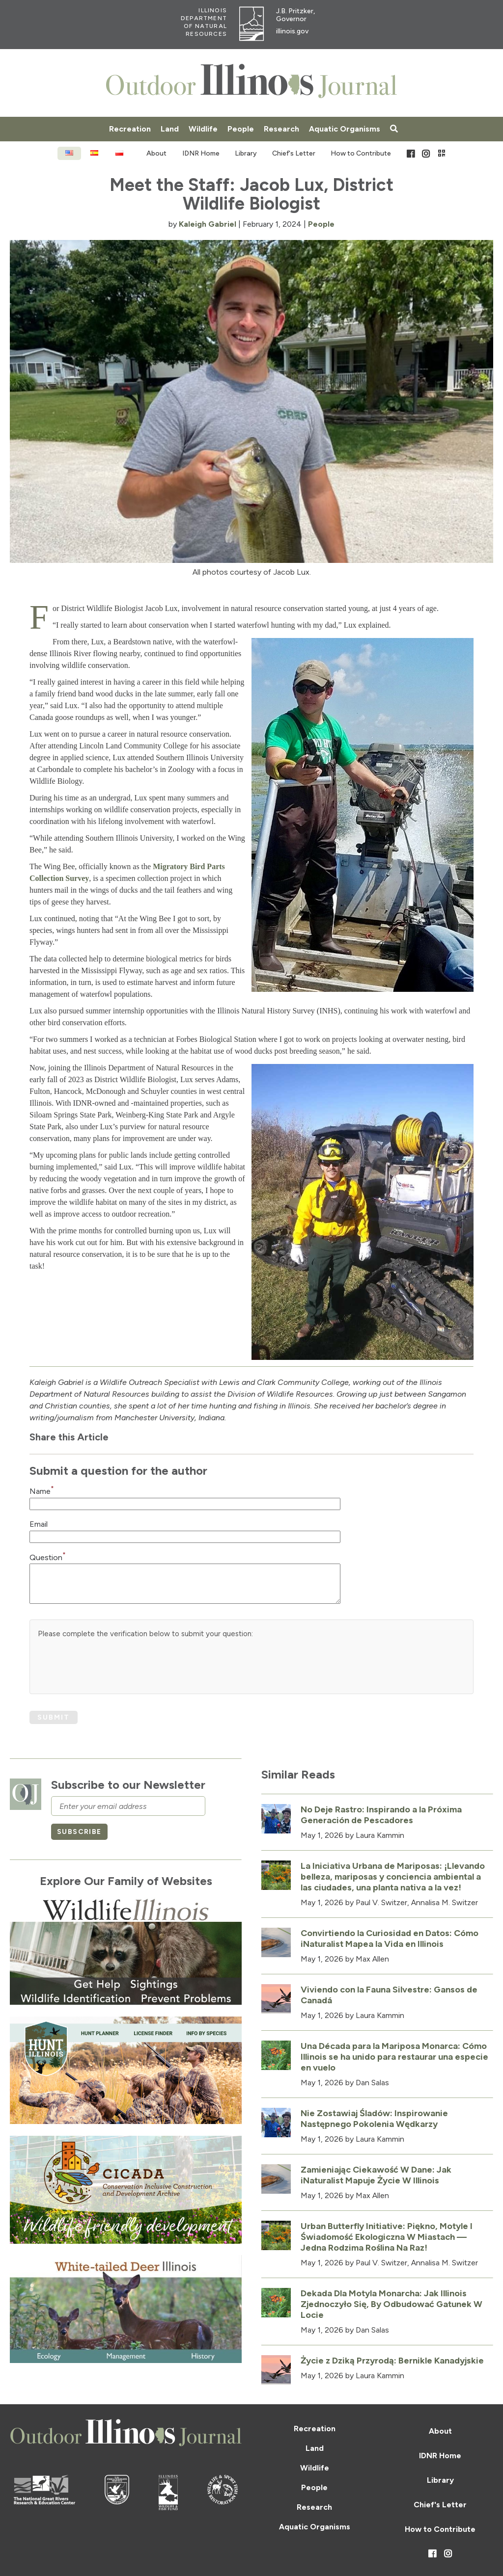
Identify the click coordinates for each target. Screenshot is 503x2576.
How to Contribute (361, 153)
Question (47, 1557)
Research (281, 128)
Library (246, 153)
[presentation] (112, 1666)
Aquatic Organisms (344, 128)
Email (38, 1524)
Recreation (130, 128)
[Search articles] (394, 129)
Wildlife (203, 128)
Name (41, 1491)
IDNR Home (201, 153)
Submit (53, 1717)
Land (170, 128)
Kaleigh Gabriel (207, 224)
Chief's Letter (293, 153)
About (156, 153)
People (240, 128)
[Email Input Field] (184, 1537)
